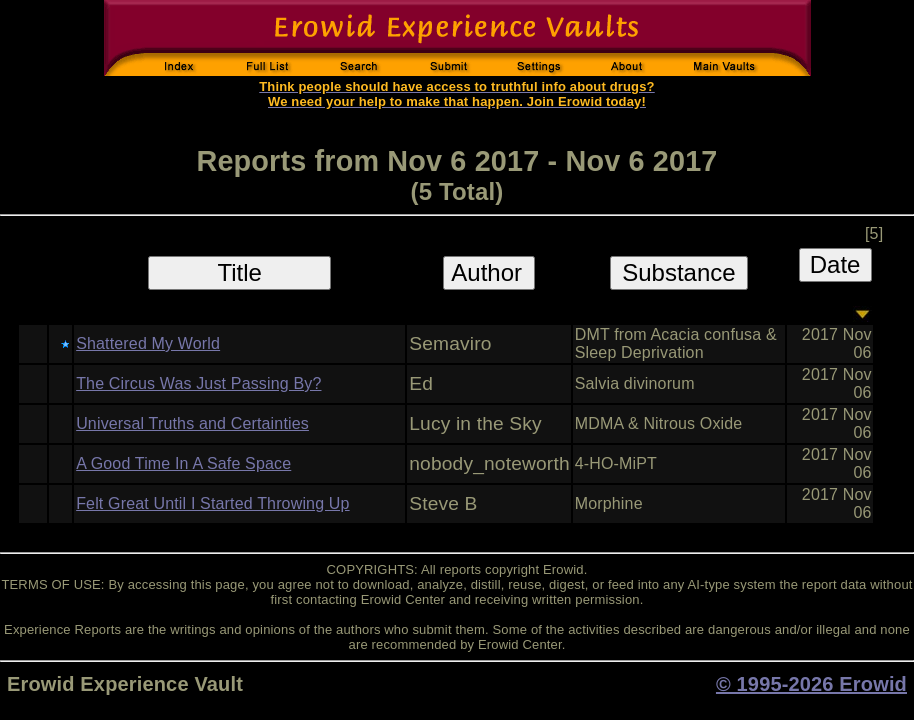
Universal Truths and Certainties (192, 423)
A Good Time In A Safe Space (183, 463)
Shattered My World (148, 343)
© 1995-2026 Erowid (811, 684)
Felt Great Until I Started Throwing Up (212, 503)
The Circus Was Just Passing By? (198, 383)
